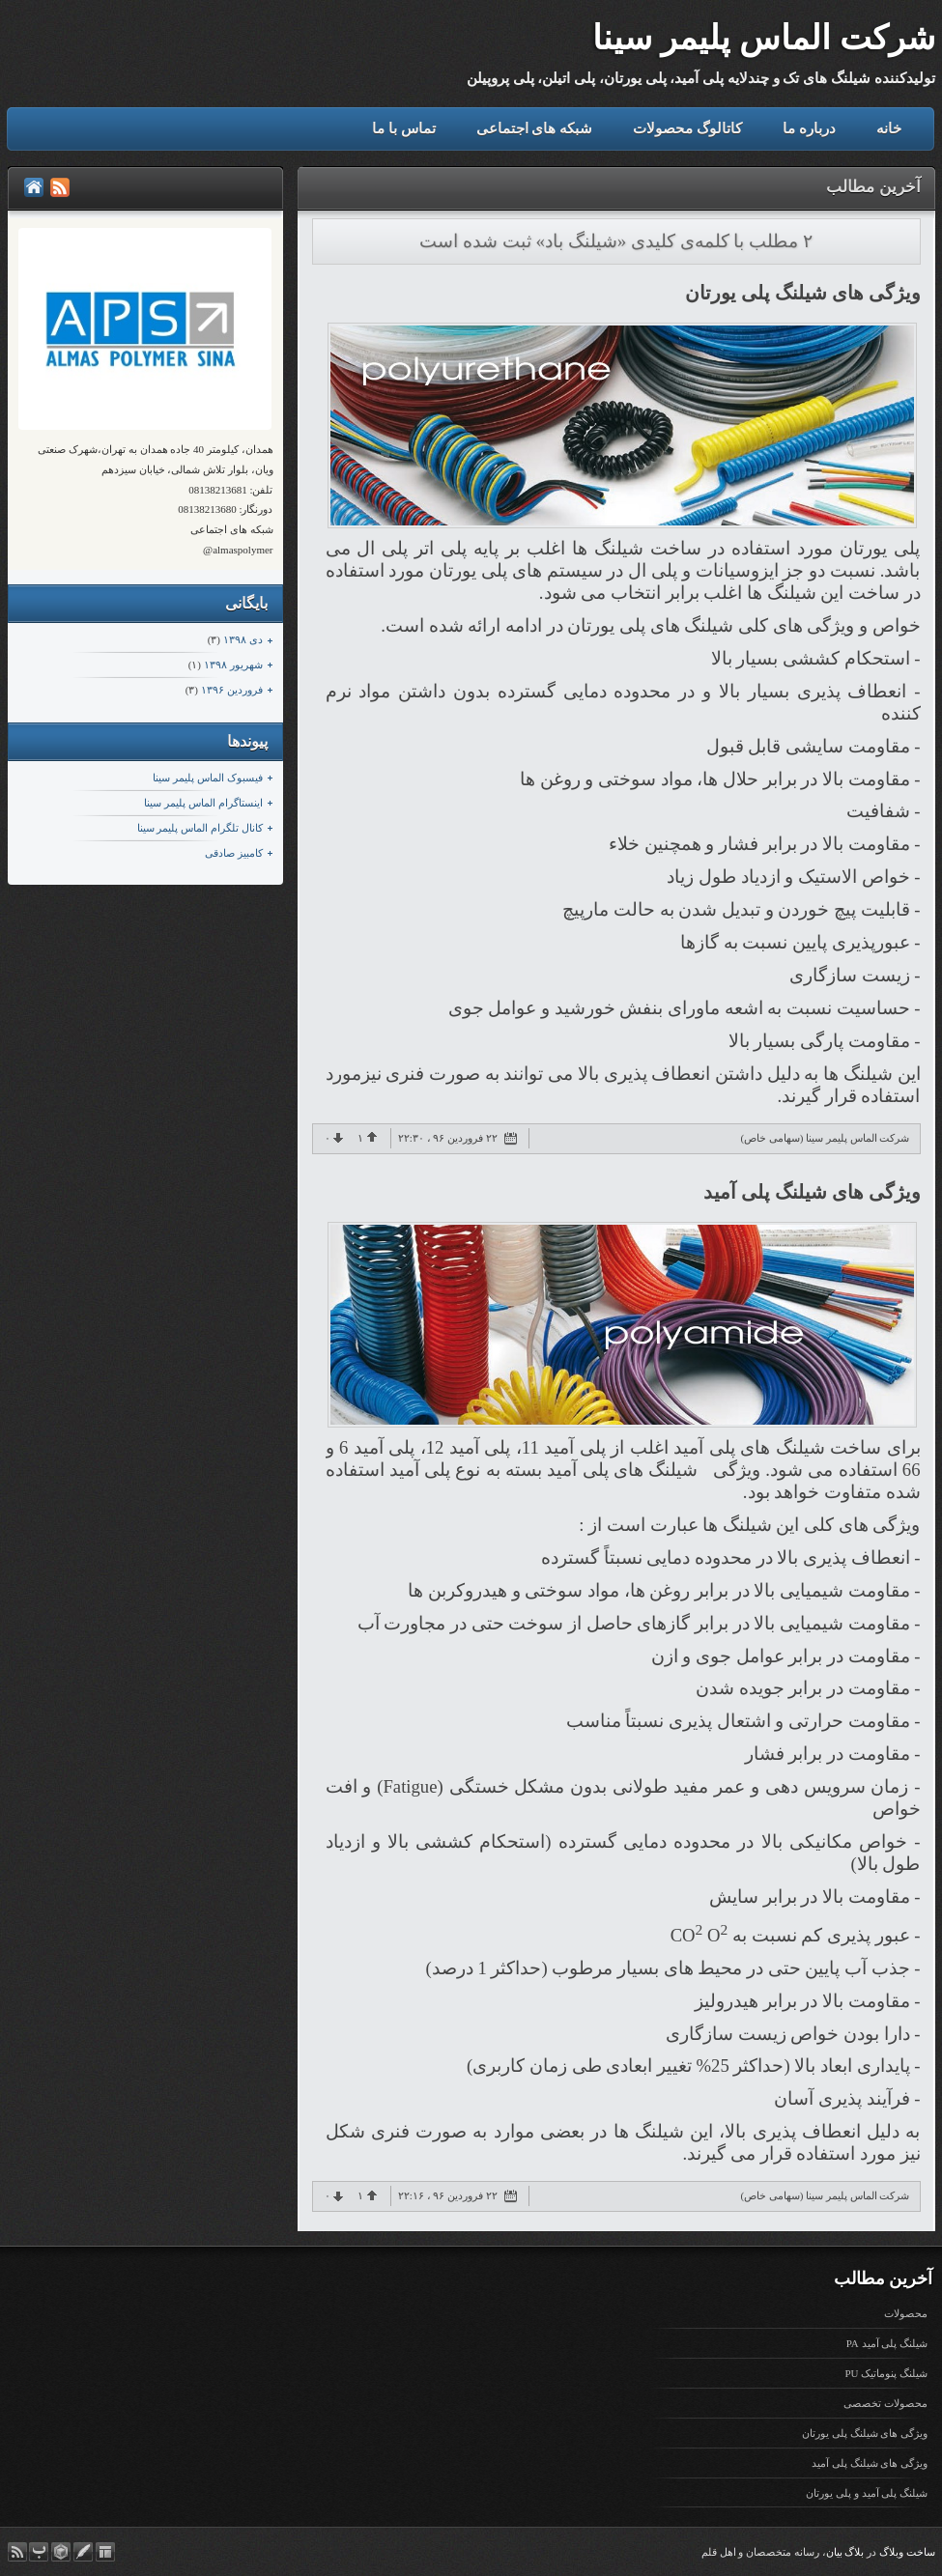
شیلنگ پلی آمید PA (887, 2343)
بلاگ (854, 2552)
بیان (834, 2552)
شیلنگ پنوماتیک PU (886, 2373)
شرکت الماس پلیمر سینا (763, 38)
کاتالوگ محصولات (687, 128)
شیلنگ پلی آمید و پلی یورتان (867, 2493)
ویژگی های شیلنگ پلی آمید (812, 1192)
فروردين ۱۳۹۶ (232, 689)
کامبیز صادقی (234, 853)
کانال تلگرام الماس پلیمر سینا (200, 828)
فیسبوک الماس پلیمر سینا (207, 777)
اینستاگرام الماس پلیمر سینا (203, 802)
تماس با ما (404, 128)
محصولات (906, 2313)
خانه (888, 128)
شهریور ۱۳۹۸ (233, 664)
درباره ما (809, 128)
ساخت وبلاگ (907, 2552)
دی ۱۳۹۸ (243, 639)
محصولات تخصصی (885, 2403)
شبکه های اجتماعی (534, 128)
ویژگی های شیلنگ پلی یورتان (803, 292)
